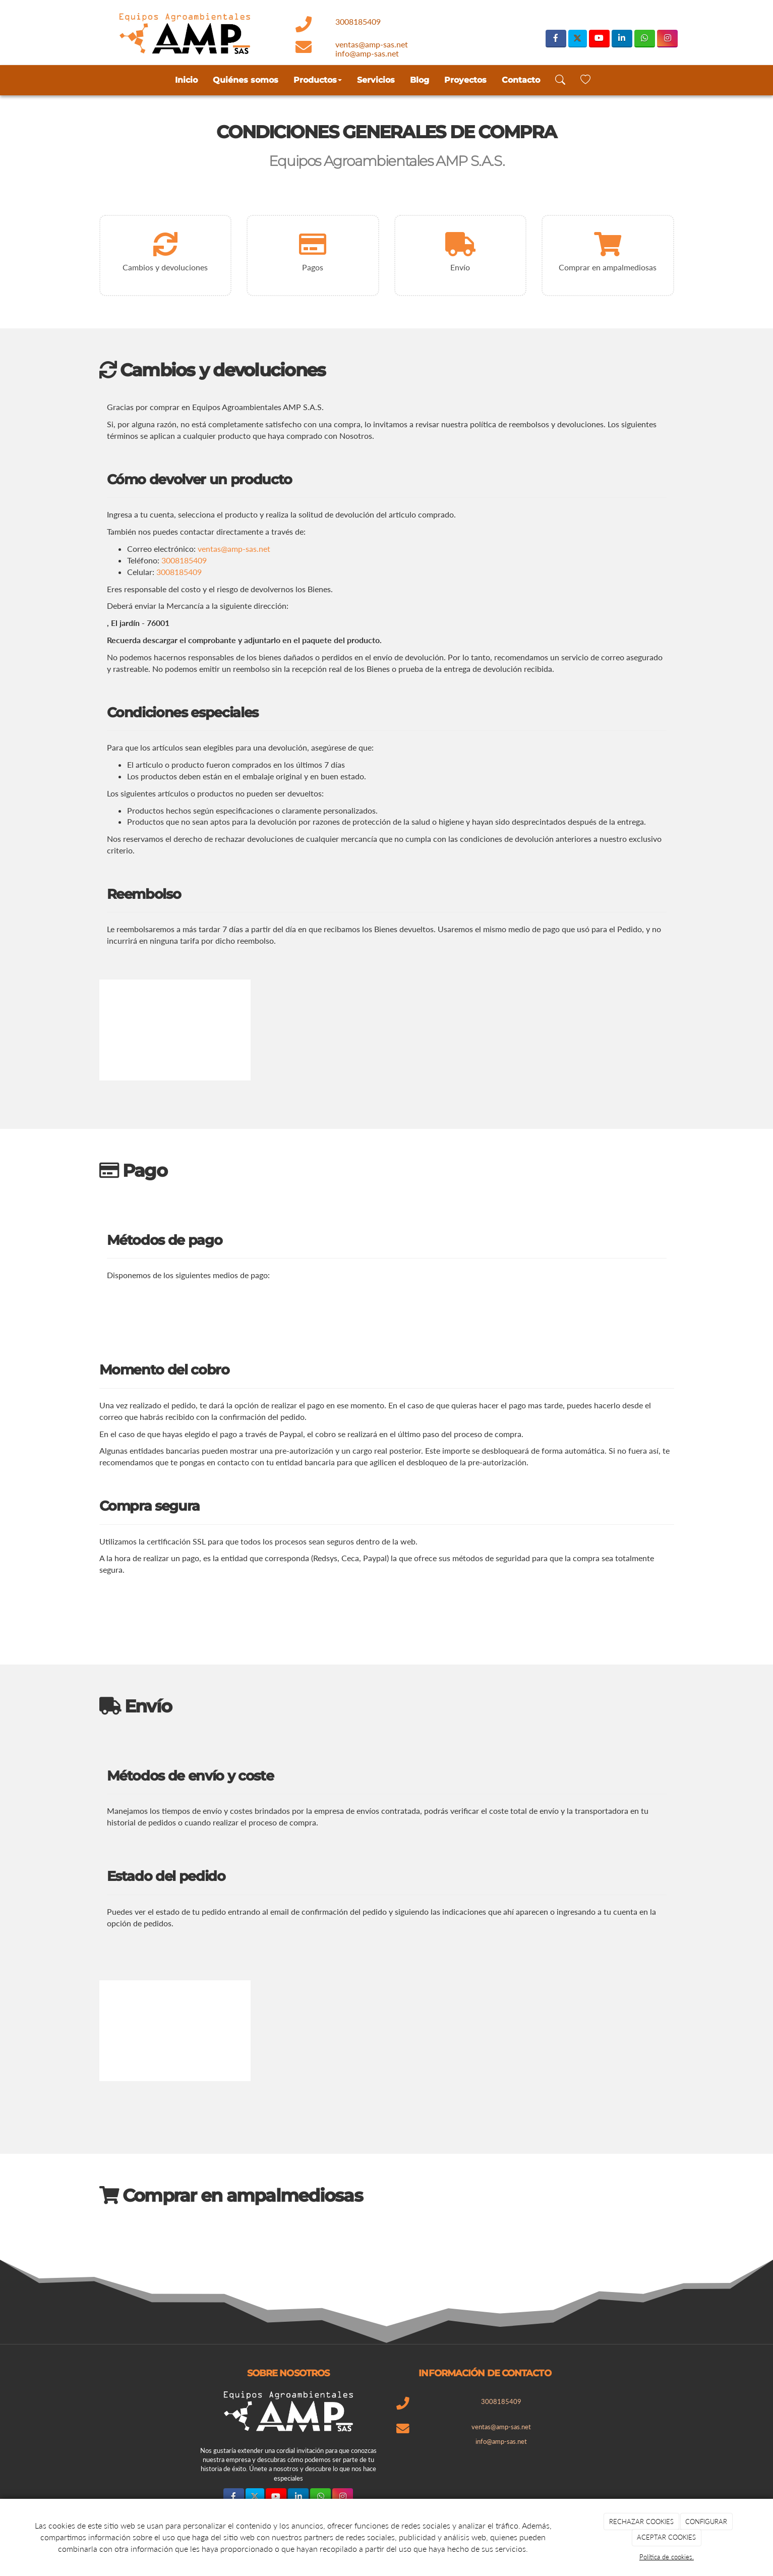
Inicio (186, 80)
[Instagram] (667, 38)
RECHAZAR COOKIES (641, 2521)
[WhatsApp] (644, 38)
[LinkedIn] (622, 38)
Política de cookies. (666, 2557)
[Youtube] (599, 38)
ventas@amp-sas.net (371, 44)
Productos (317, 80)
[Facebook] (556, 38)
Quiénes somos (245, 80)
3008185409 (358, 21)
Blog (419, 80)
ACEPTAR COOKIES (666, 2537)
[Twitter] (577, 38)
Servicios (376, 80)
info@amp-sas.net (367, 53)
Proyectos (465, 80)
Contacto (521, 80)
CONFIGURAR (706, 2521)
